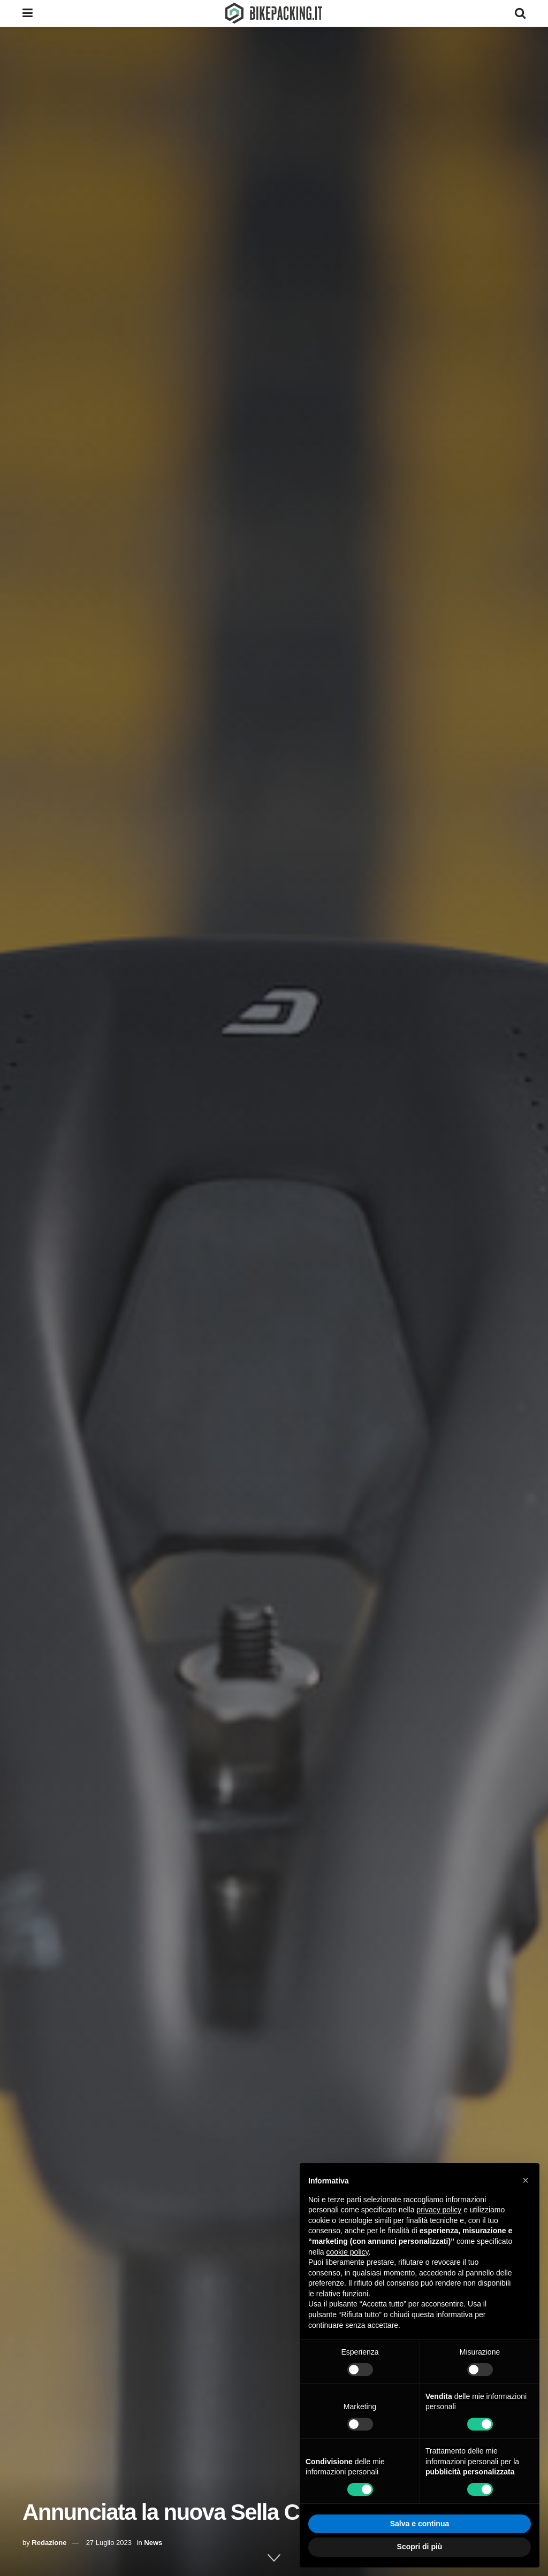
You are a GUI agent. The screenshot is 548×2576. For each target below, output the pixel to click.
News (153, 2543)
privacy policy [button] (438, 2209)
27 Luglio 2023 (109, 2543)
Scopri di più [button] (420, 2546)
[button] (525, 2180)
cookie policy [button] (347, 2252)
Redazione (49, 2543)
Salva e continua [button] (419, 2523)
